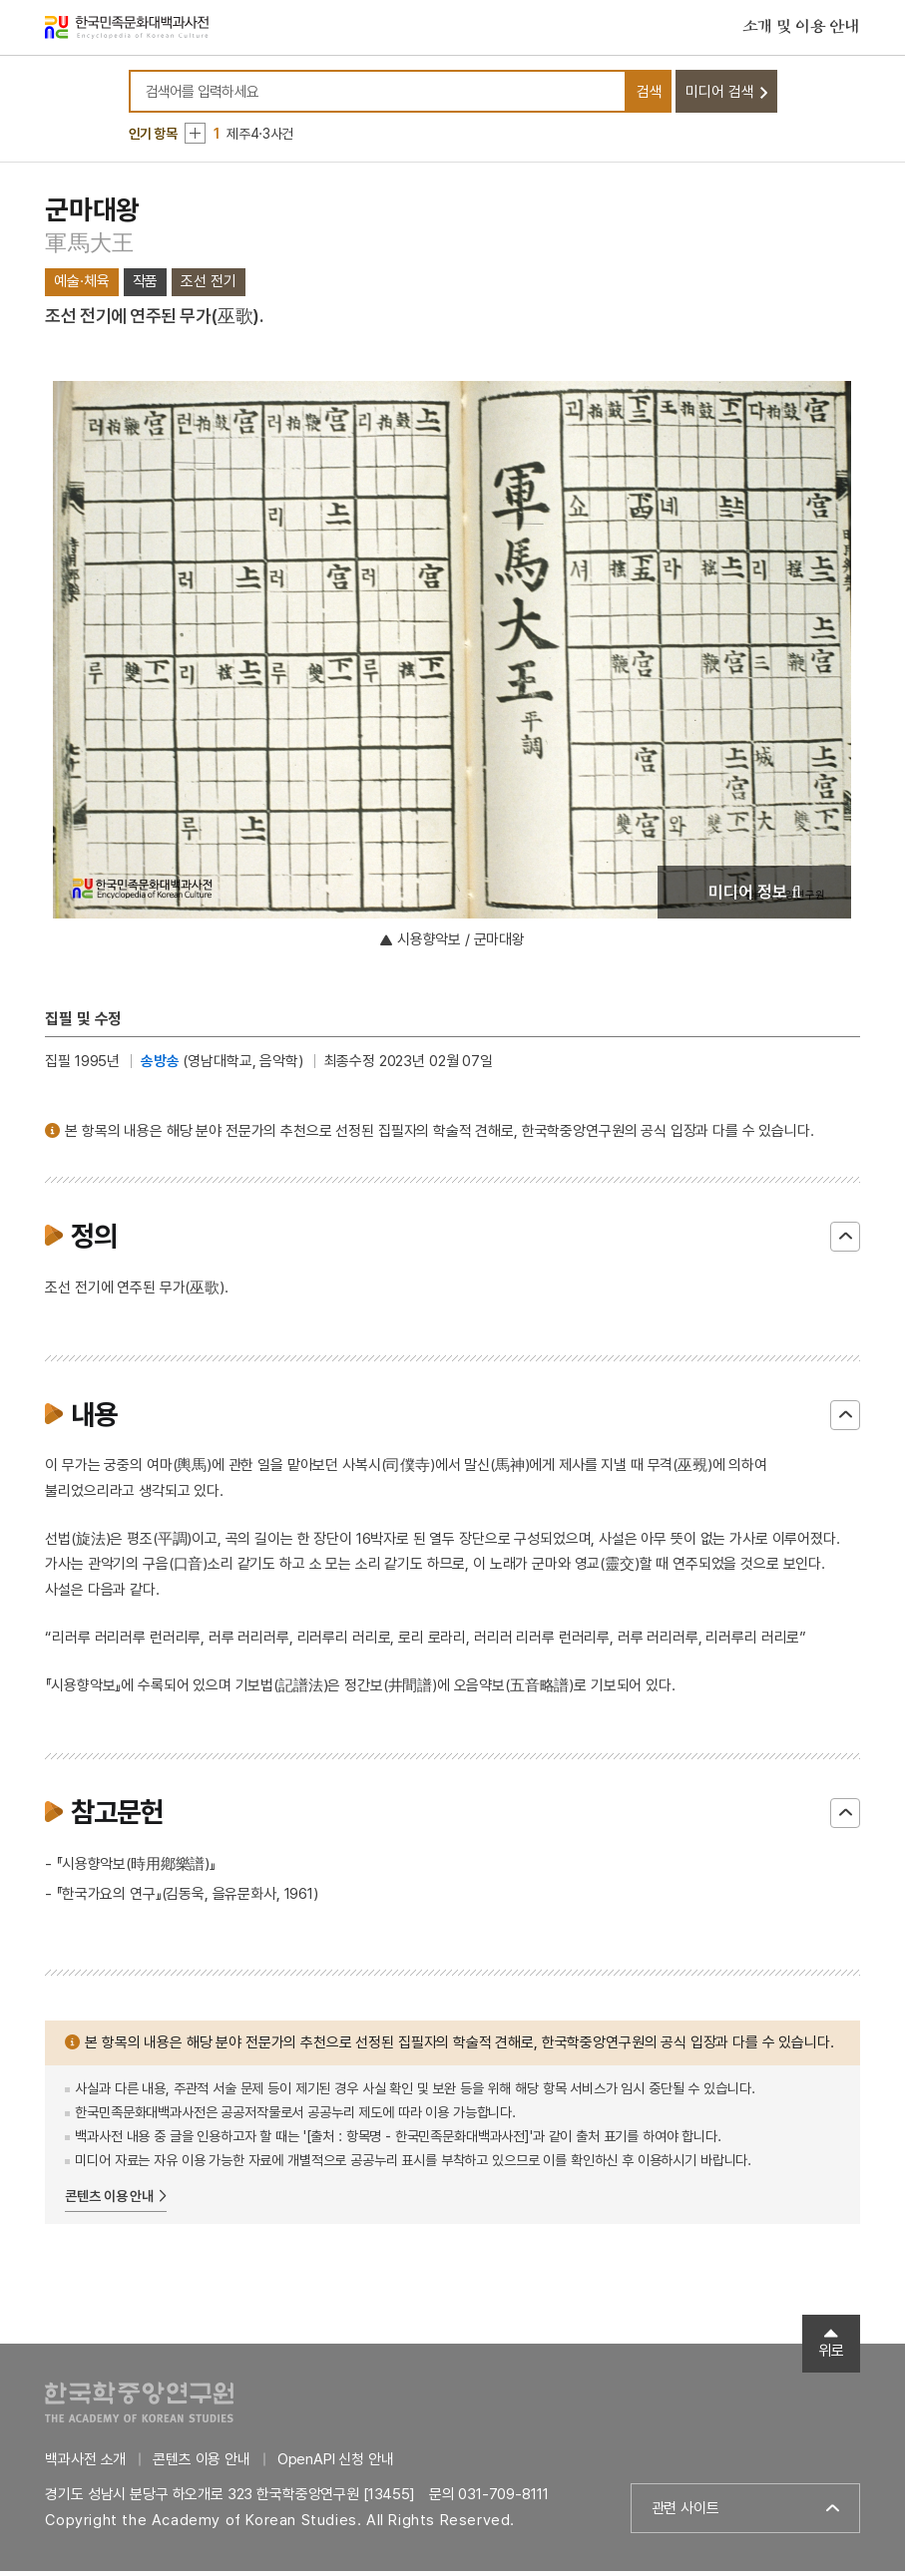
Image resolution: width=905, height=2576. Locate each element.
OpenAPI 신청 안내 (335, 2464)
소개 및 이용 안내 (801, 29)
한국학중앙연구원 (139, 2407)
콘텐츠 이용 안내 (109, 2202)
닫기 (845, 1242)
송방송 (160, 1066)
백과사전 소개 (85, 2464)
